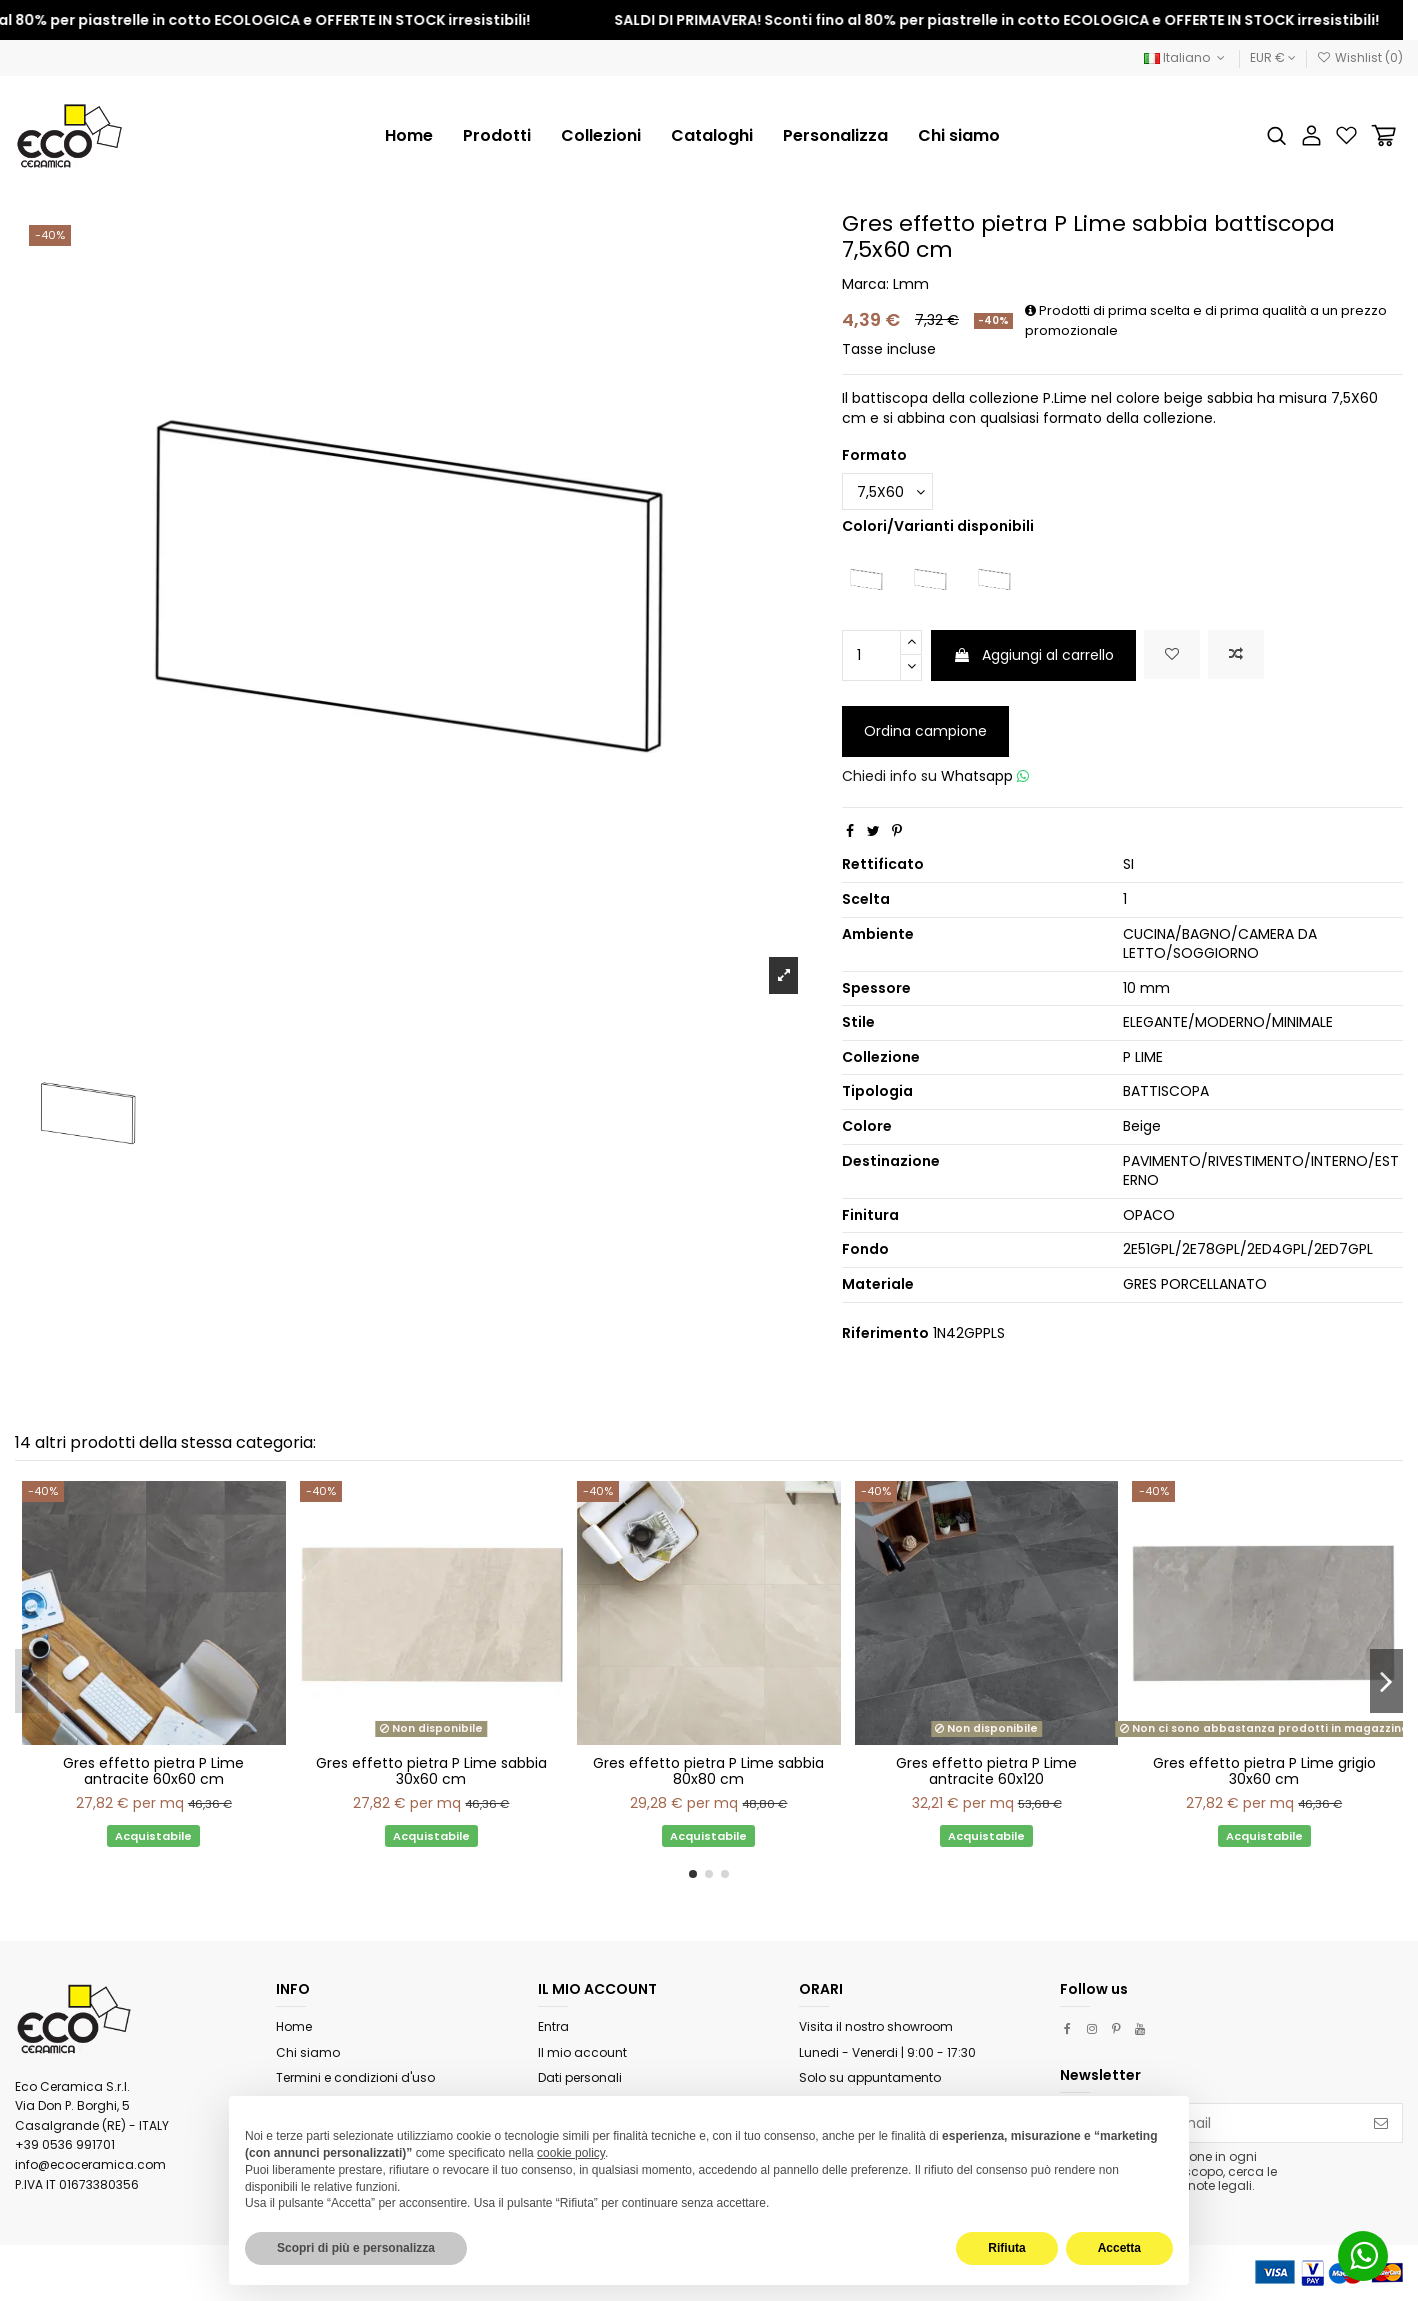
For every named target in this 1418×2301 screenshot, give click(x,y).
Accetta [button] (1119, 2248)
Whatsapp (985, 776)
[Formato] (887, 491)
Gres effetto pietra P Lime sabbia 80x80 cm (708, 1771)
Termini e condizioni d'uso (355, 2077)
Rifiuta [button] (1006, 2248)
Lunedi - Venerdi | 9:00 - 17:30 (887, 2052)
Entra (553, 2026)
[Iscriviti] (1381, 2123)
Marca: (865, 284)
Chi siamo (308, 2052)
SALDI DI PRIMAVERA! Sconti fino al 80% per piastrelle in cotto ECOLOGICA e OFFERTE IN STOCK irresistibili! (1019, 20)
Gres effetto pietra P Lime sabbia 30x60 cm (431, 1771)
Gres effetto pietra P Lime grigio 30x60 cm (1264, 1771)
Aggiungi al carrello (1033, 655)
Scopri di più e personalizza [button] (356, 2248)
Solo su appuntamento (870, 2077)
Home (294, 2026)
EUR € (1273, 57)
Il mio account (582, 2052)
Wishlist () (1360, 57)
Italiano (1186, 57)
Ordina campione (925, 731)
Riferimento (885, 1333)
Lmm (911, 284)
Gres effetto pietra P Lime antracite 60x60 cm (153, 1771)
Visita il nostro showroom (876, 2026)
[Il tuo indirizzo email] (1210, 2123)
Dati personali (580, 2077)
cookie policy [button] (571, 2153)
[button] (601, 136)
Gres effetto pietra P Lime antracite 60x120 (986, 1771)
